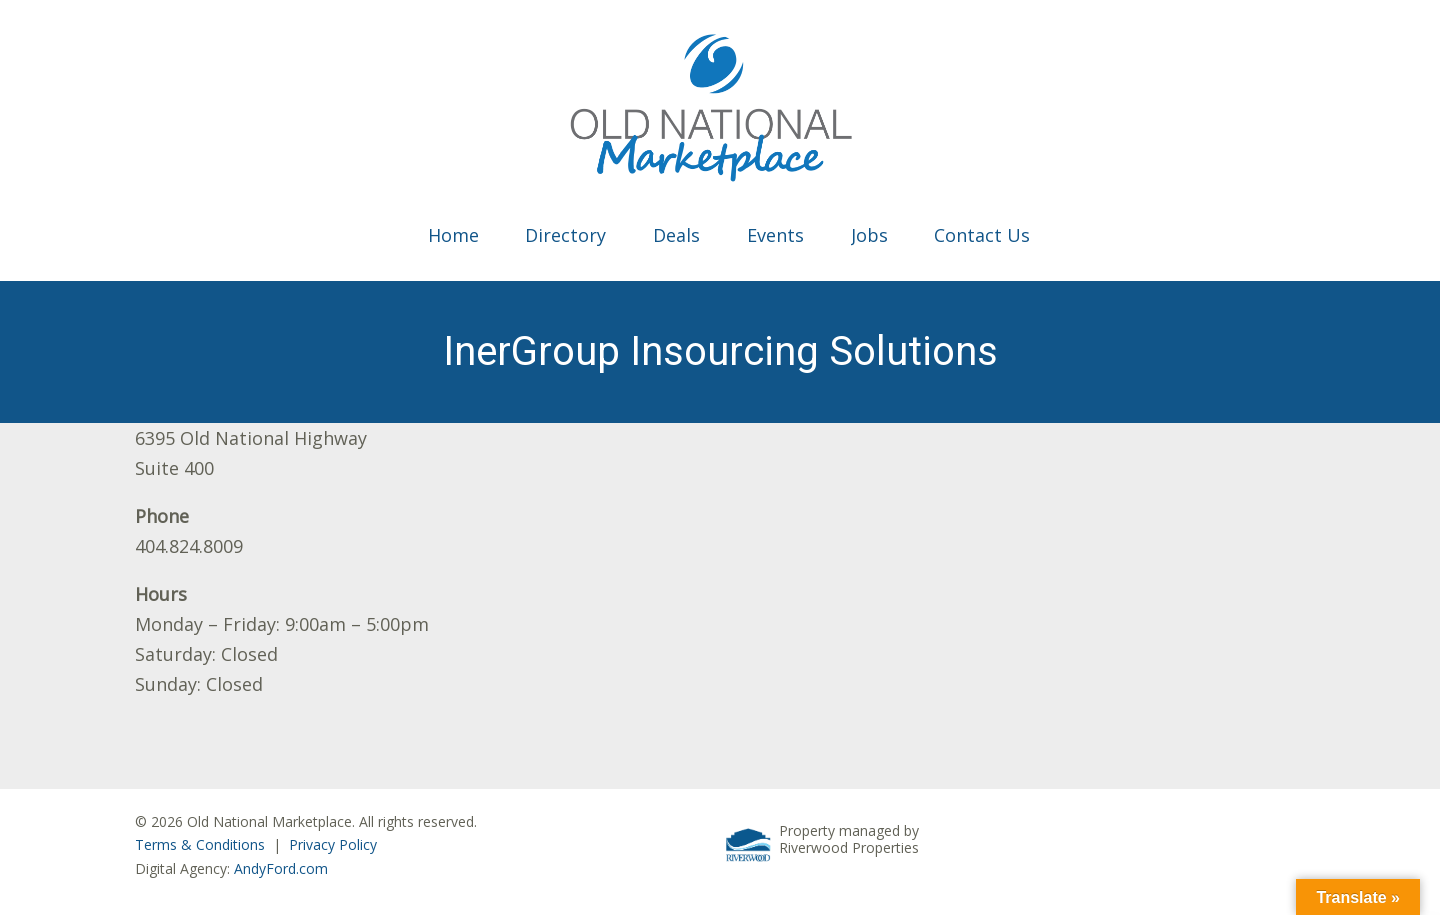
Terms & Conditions (200, 844)
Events (775, 235)
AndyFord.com (281, 868)
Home (453, 235)
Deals (676, 235)
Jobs (869, 235)
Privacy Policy (333, 844)
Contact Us (982, 235)
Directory (565, 235)
